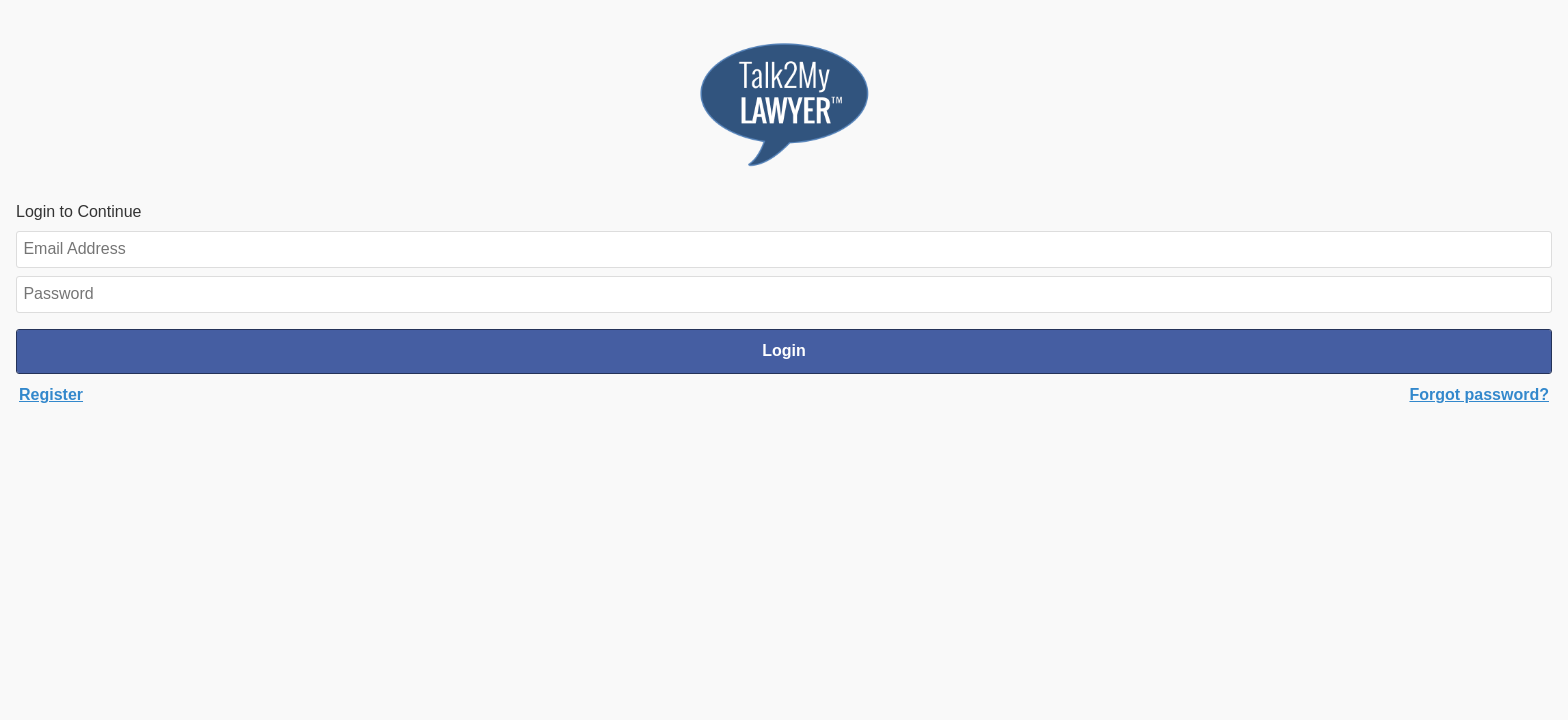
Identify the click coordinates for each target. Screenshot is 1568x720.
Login (784, 350)
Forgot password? (1479, 394)
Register (51, 394)
